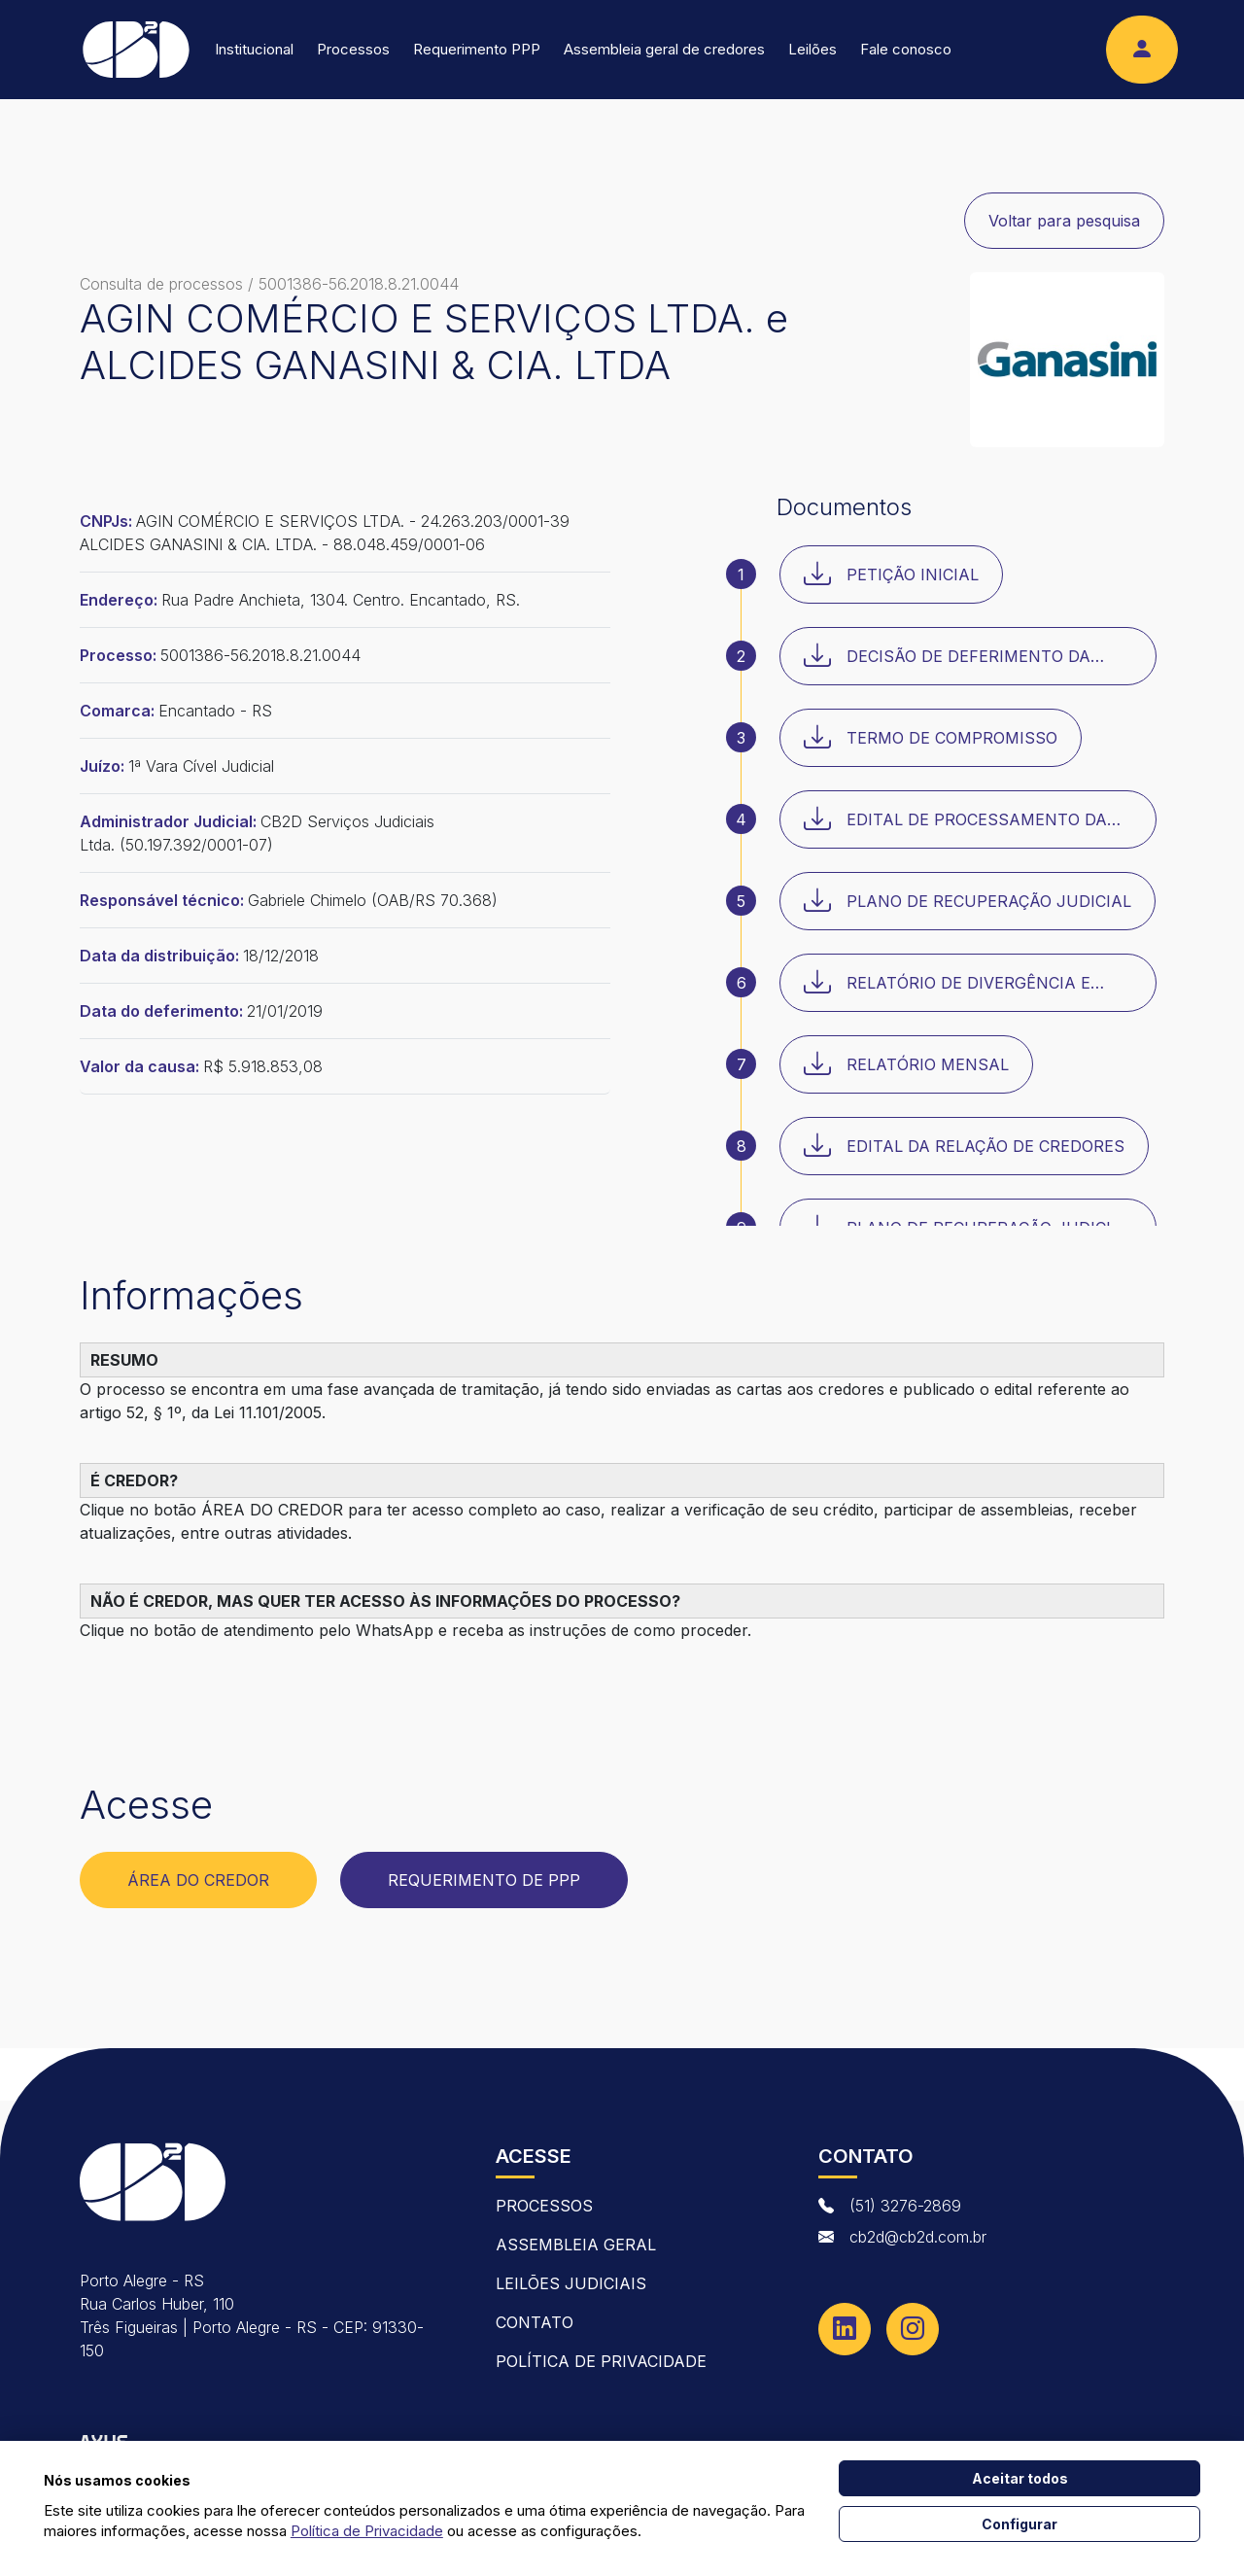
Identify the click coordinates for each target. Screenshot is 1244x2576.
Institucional (254, 49)
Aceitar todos (1020, 2478)
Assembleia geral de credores (664, 49)
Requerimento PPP (476, 49)
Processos (353, 49)
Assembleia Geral (576, 2244)
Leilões (812, 49)
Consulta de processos (161, 284)
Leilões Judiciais (571, 2283)
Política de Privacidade (601, 2361)
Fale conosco (905, 49)
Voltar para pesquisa (1064, 220)
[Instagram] (912, 2329)
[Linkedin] (844, 2329)
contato (534, 2322)
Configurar (1019, 2524)
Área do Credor (198, 1880)
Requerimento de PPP (484, 1880)
